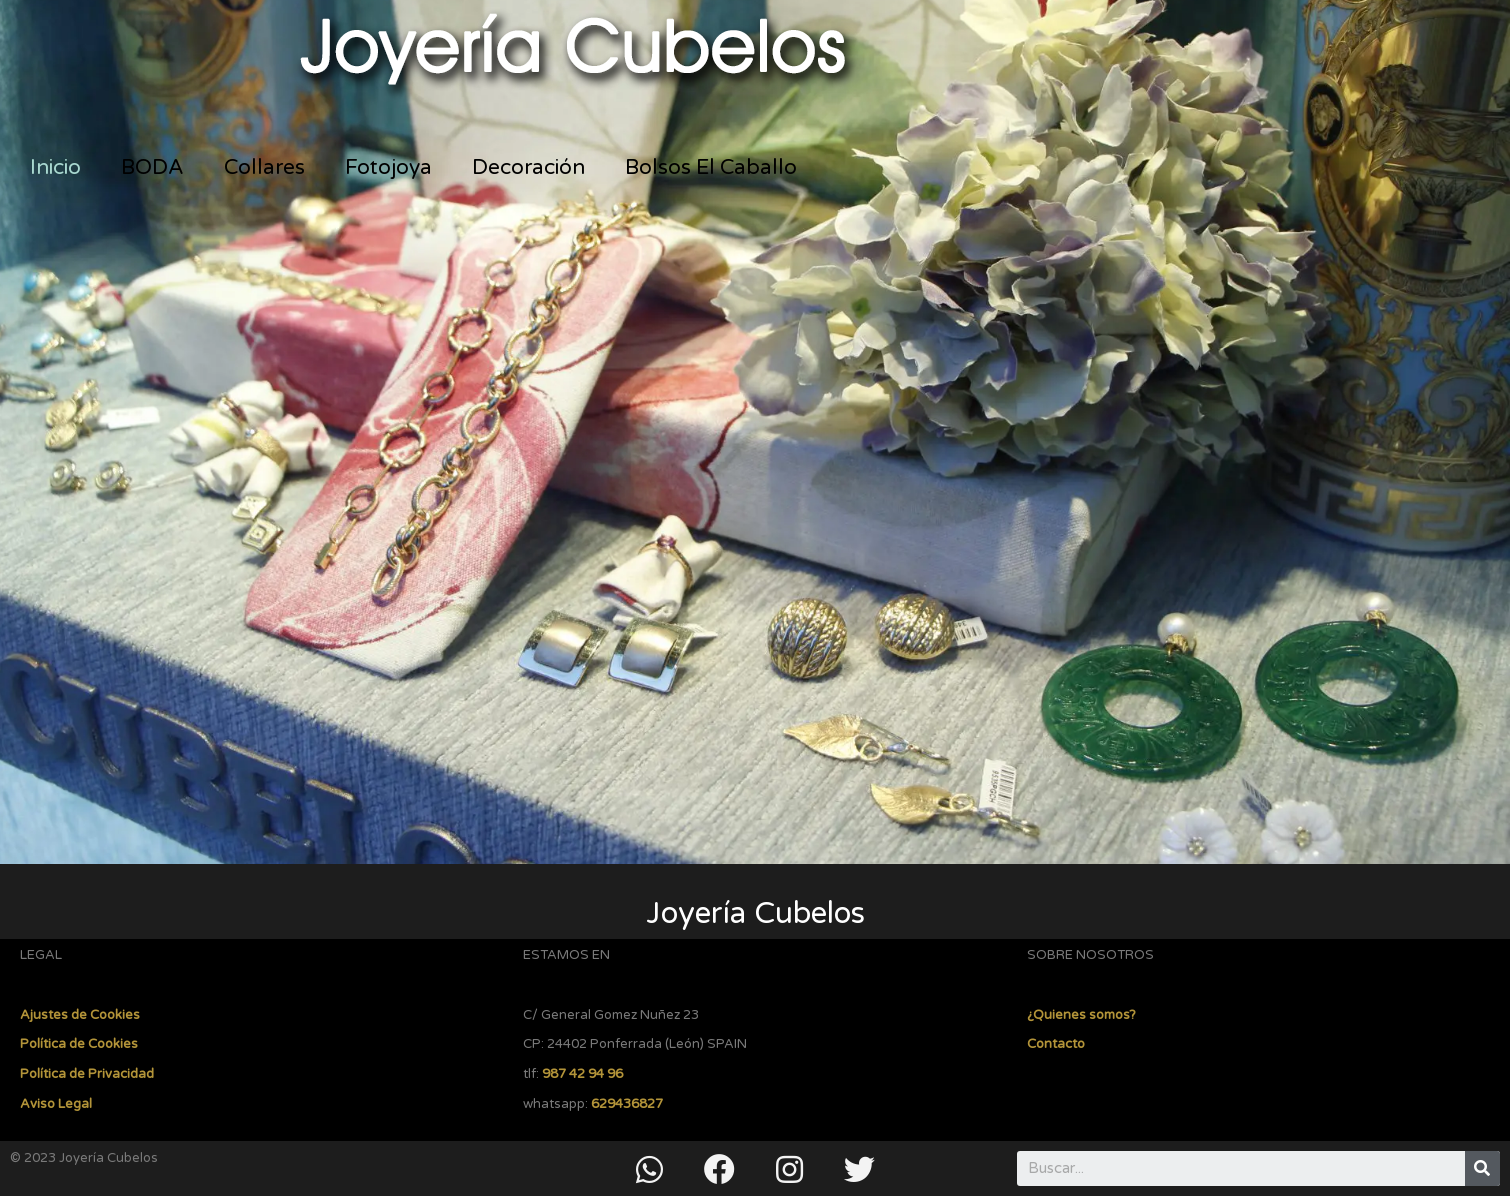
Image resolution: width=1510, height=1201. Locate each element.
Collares (264, 167)
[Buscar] (1482, 1168)
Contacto (1056, 1044)
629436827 (627, 1104)
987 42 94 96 (582, 1074)
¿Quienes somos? (1081, 1015)
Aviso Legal (56, 1104)
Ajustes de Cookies (80, 1015)
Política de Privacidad (87, 1074)
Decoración (528, 167)
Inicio (55, 167)
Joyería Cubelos (755, 913)
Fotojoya (388, 167)
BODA (152, 167)
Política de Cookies (79, 1044)
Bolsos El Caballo (711, 167)
